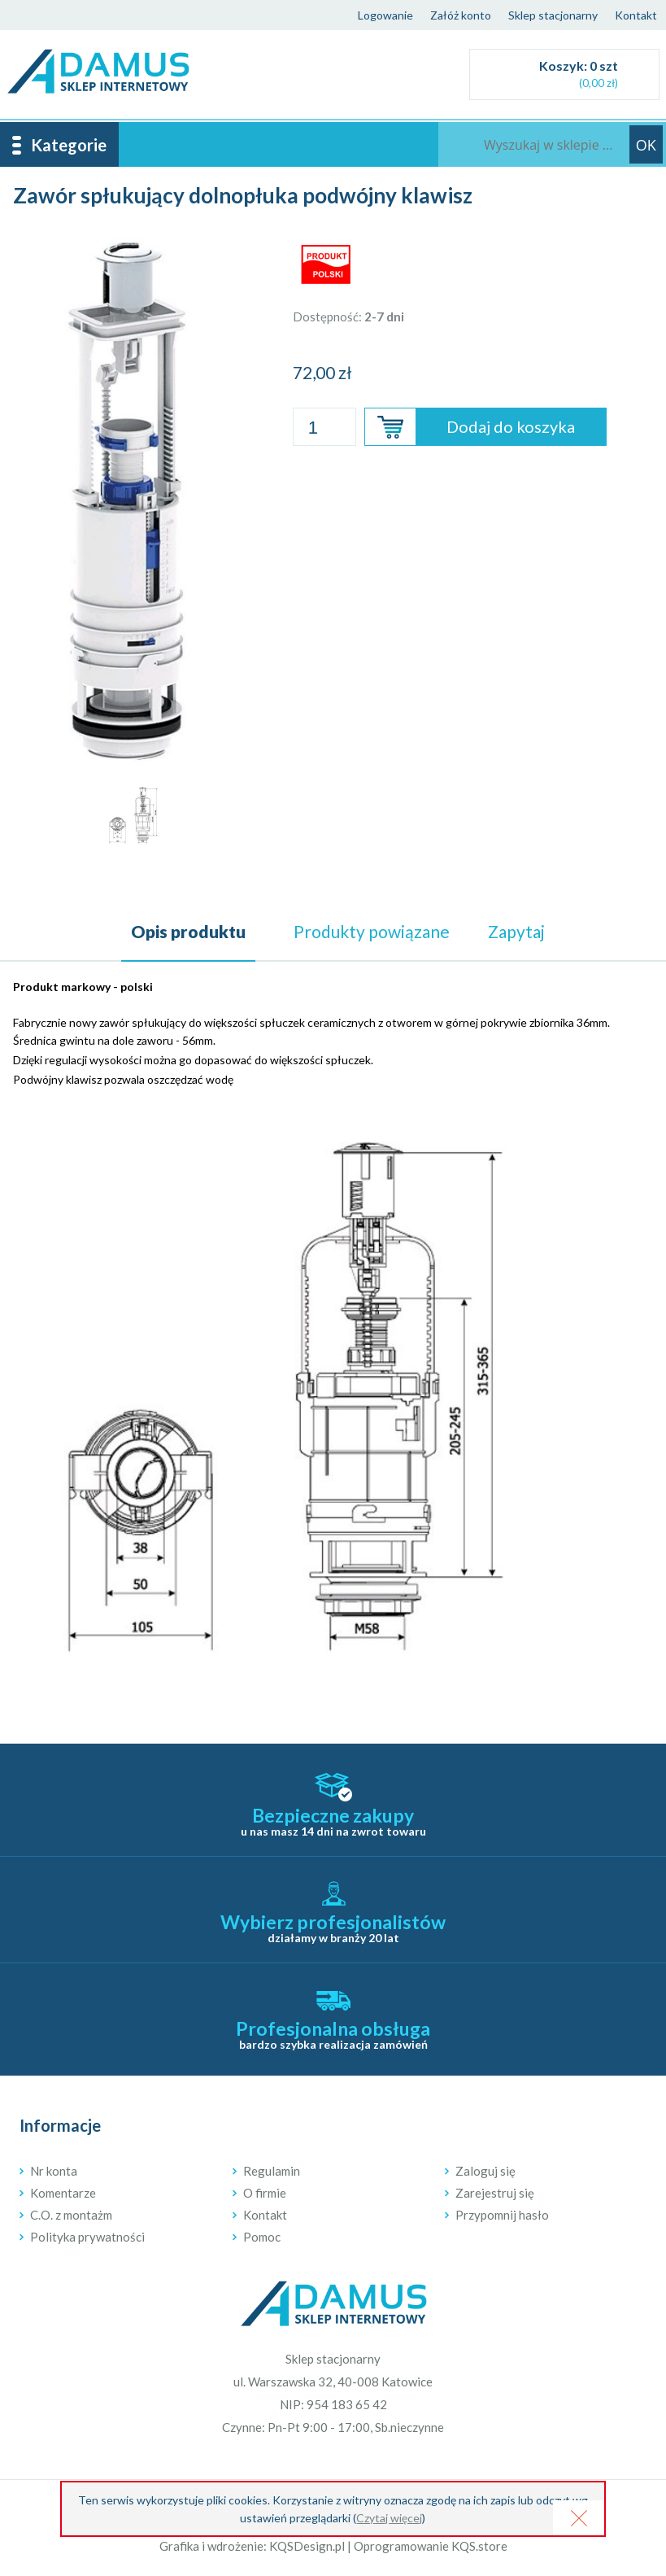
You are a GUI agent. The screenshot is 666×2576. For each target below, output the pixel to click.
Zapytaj (516, 931)
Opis (188, 931)
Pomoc (262, 2236)
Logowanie (385, 15)
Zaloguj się (485, 2170)
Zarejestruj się (494, 2192)
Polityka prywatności (87, 2236)
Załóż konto (460, 15)
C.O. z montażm (71, 2214)
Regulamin (271, 2170)
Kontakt (636, 15)
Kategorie (69, 145)
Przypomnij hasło (502, 2214)
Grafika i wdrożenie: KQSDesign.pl (252, 2546)
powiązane (372, 931)
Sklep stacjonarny (553, 15)
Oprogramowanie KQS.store (430, 2546)
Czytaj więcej (389, 2518)
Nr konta (53, 2170)
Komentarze (63, 2192)
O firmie (264, 2192)
